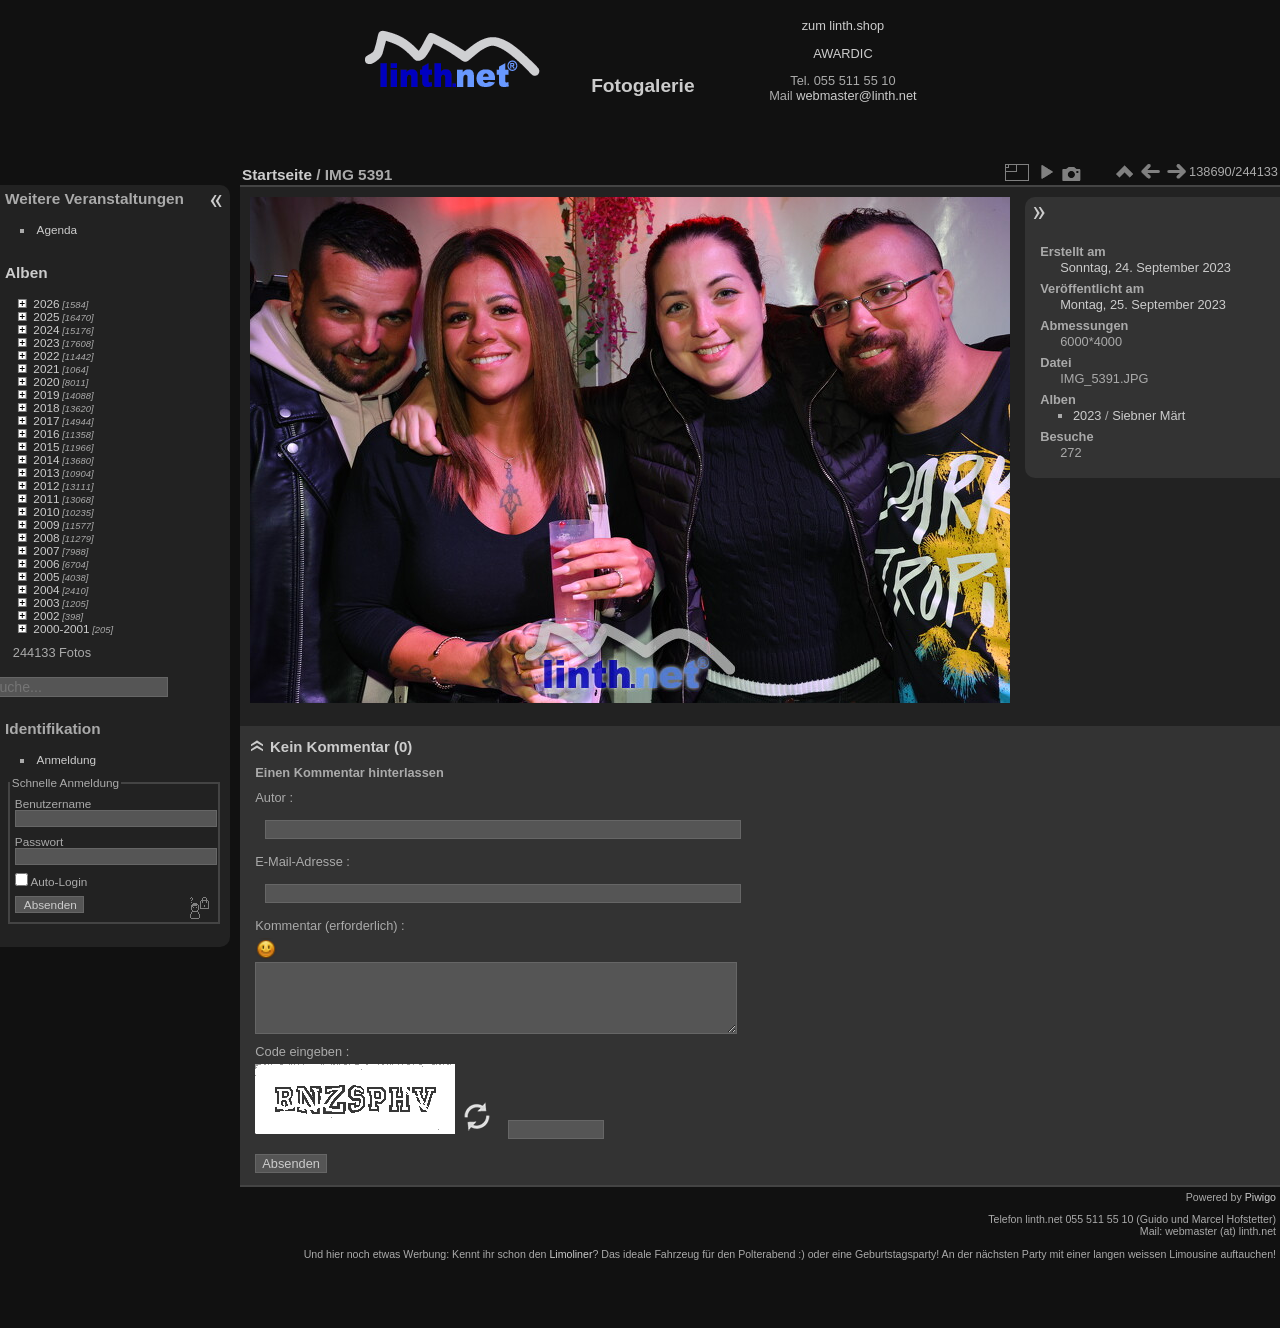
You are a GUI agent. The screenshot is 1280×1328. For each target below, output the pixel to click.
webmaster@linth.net (856, 95)
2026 (46, 303)
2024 (46, 329)
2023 (46, 342)
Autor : (274, 797)
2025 (46, 316)
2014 (46, 459)
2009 (46, 524)
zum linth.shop (843, 25)
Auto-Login (51, 881)
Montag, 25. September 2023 (1143, 304)
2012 (46, 485)
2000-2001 (61, 628)
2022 (46, 355)
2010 (46, 511)
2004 (46, 589)
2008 (46, 537)
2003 (46, 602)
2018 (46, 407)
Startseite (277, 174)
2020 (46, 381)
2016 (46, 433)
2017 (46, 420)
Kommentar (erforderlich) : (329, 925)
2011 (46, 498)
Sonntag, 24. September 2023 (1145, 267)
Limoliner (570, 1254)
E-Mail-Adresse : (302, 861)
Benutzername (53, 803)
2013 (46, 472)
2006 (46, 563)
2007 (46, 550)
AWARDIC (842, 53)
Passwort (39, 841)
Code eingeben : (302, 1051)
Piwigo (1260, 1197)
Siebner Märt (1148, 415)
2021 (46, 368)
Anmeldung (67, 759)
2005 (46, 576)
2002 (46, 615)
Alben (26, 272)
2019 (46, 394)
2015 (46, 446)
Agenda (57, 229)
